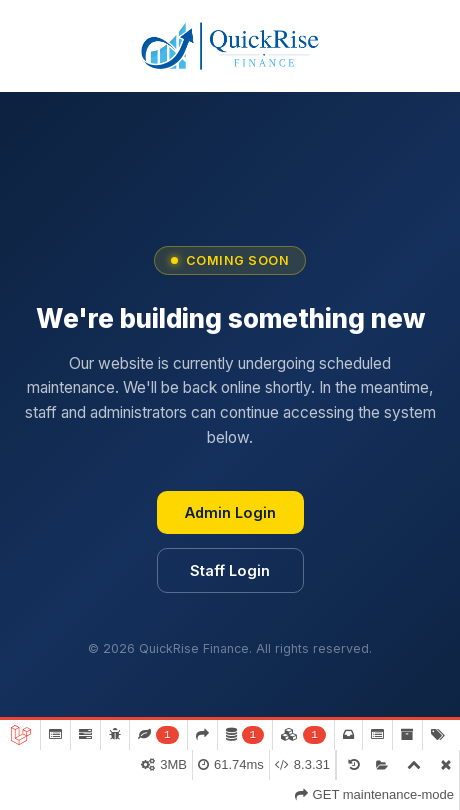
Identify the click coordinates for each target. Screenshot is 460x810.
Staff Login (230, 570)
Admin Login (230, 512)
